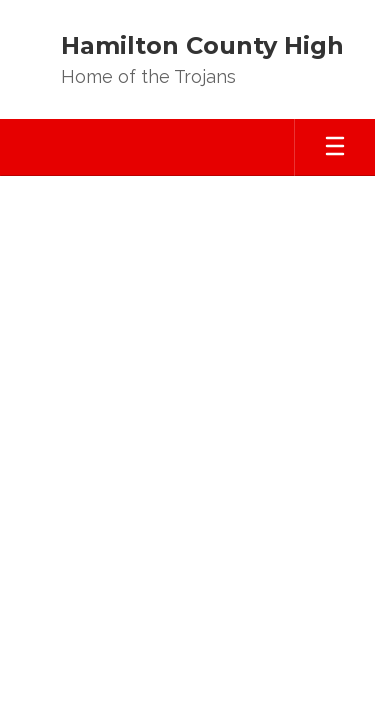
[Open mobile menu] (335, 147)
